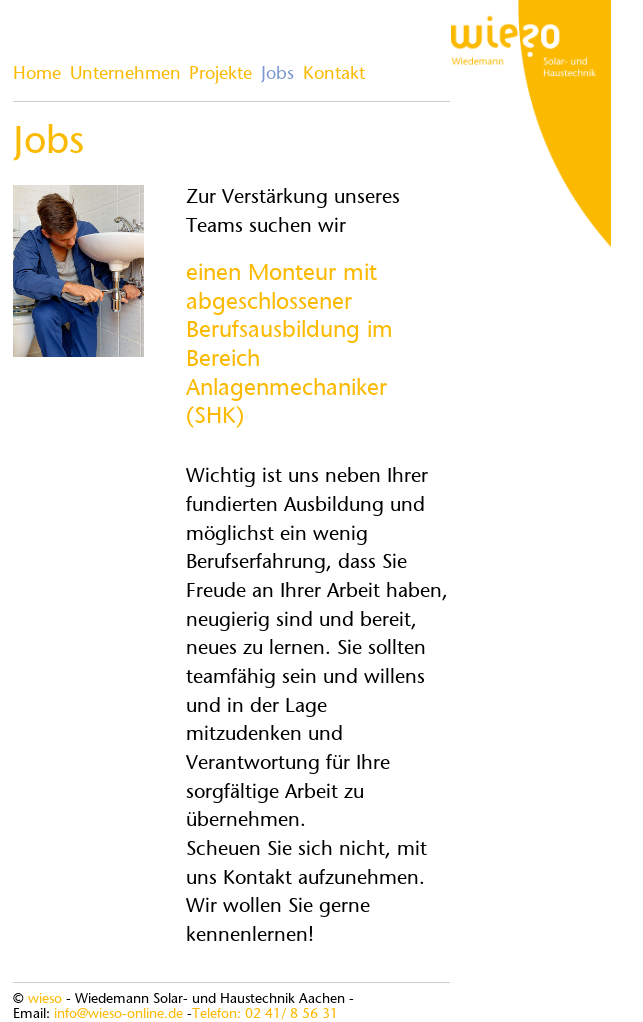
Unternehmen (125, 75)
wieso (45, 999)
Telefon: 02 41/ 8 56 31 (265, 1014)
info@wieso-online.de (118, 1014)
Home (37, 75)
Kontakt (334, 75)
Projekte (220, 75)
